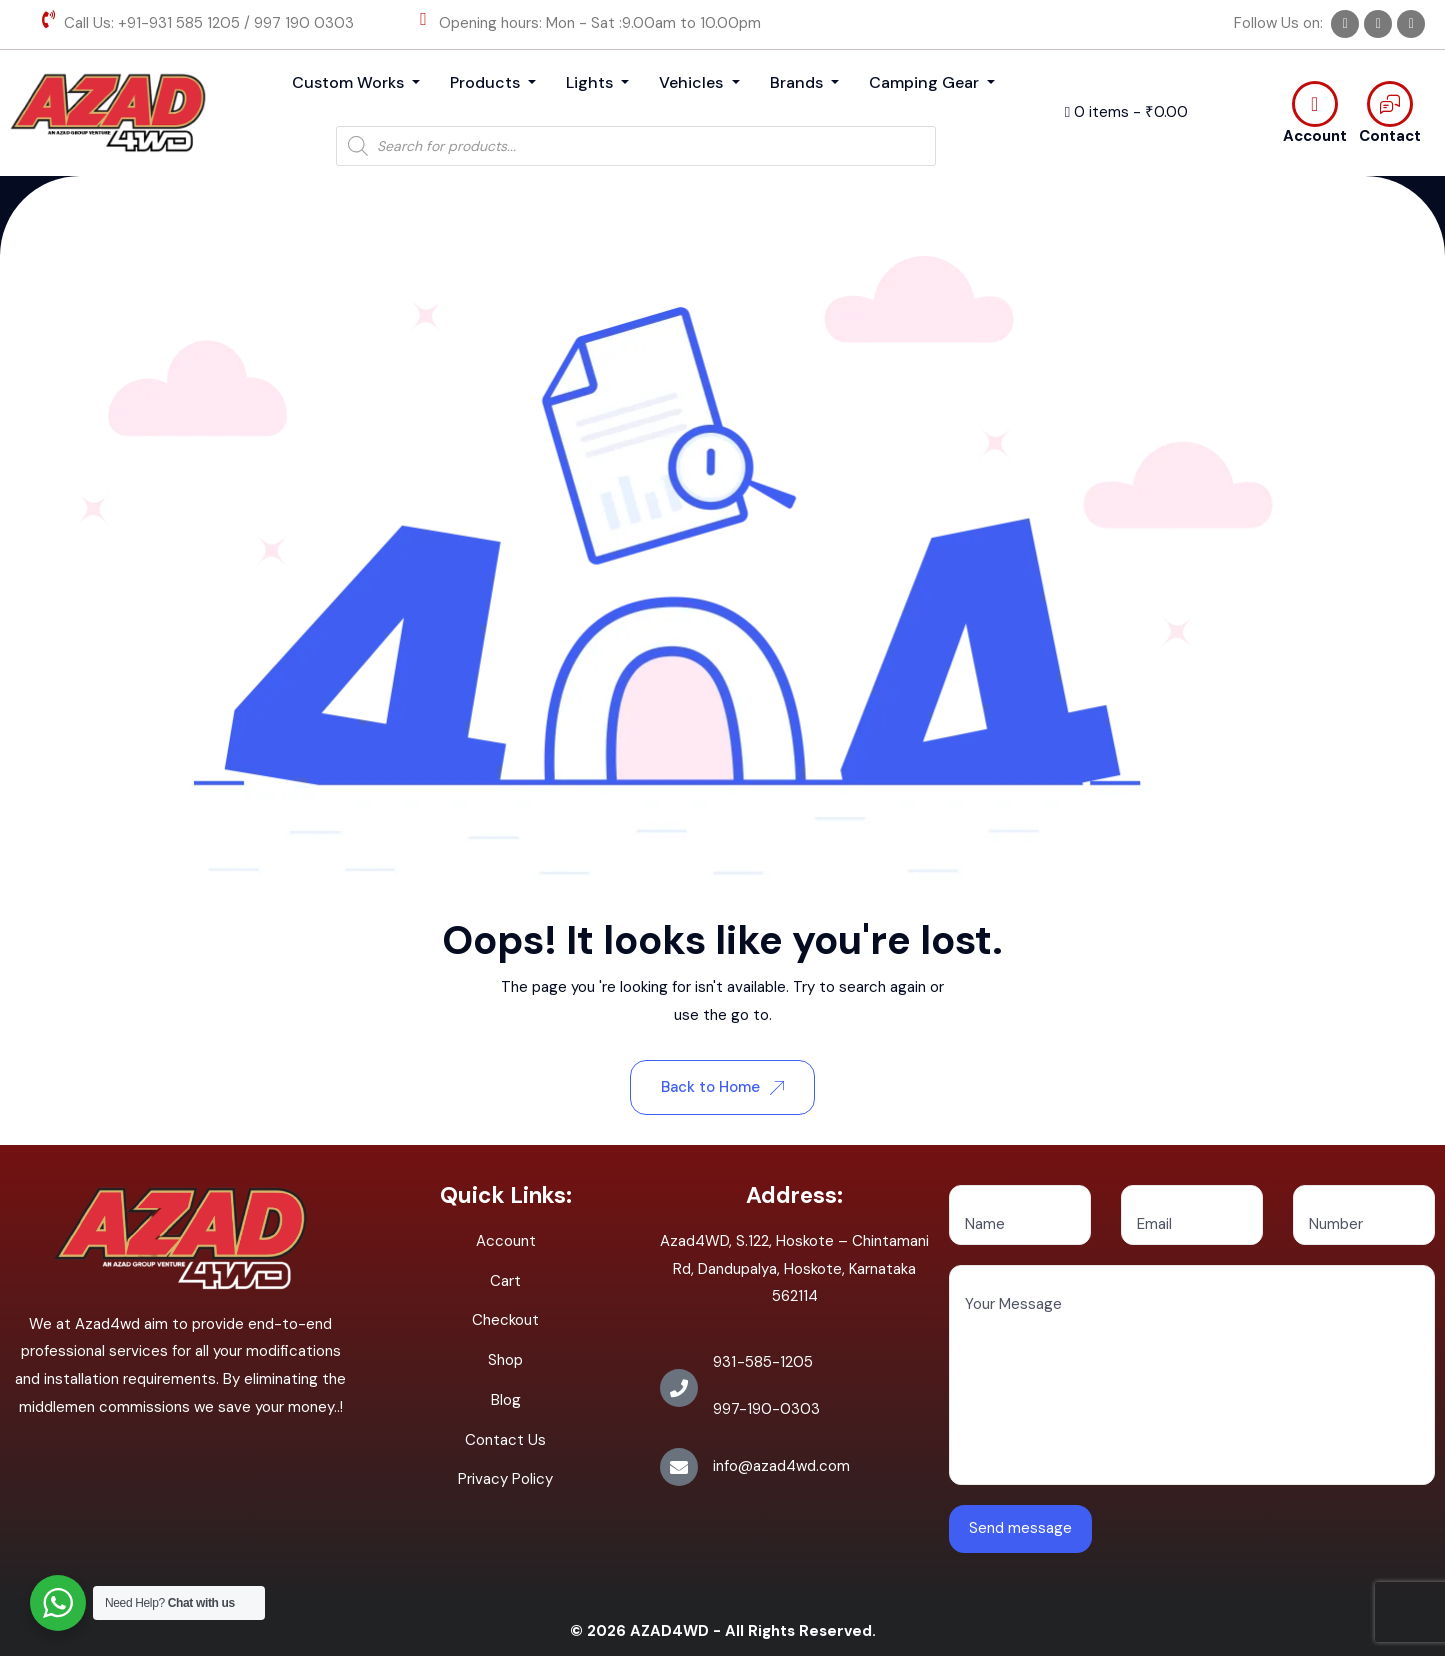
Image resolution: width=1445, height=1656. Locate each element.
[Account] (1315, 104)
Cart (505, 1281)
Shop (505, 1360)
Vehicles (693, 82)
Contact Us (505, 1440)
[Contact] (1390, 104)
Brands (798, 82)
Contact (1390, 136)
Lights (591, 82)
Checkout (505, 1320)
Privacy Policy (505, 1479)
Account (1315, 136)
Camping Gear (926, 82)
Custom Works (350, 82)
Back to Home (722, 1087)
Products (487, 82)
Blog (506, 1400)
